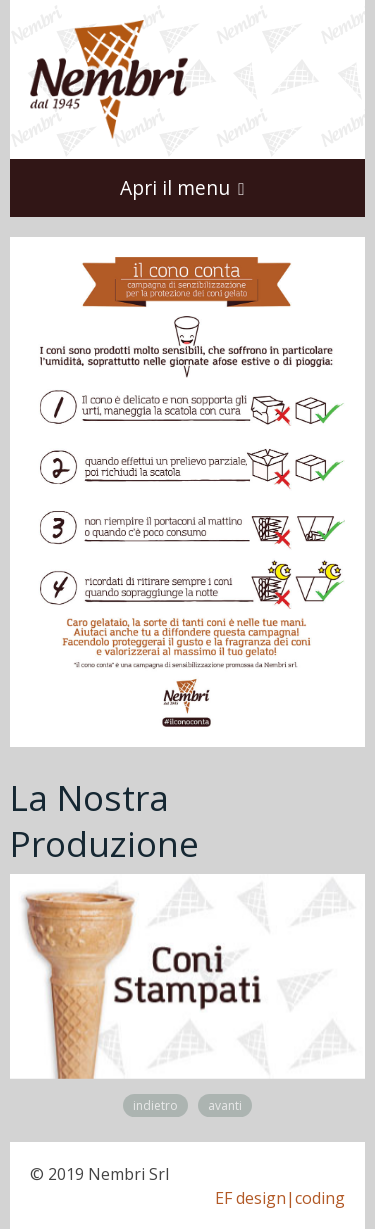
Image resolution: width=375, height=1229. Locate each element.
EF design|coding (280, 1198)
